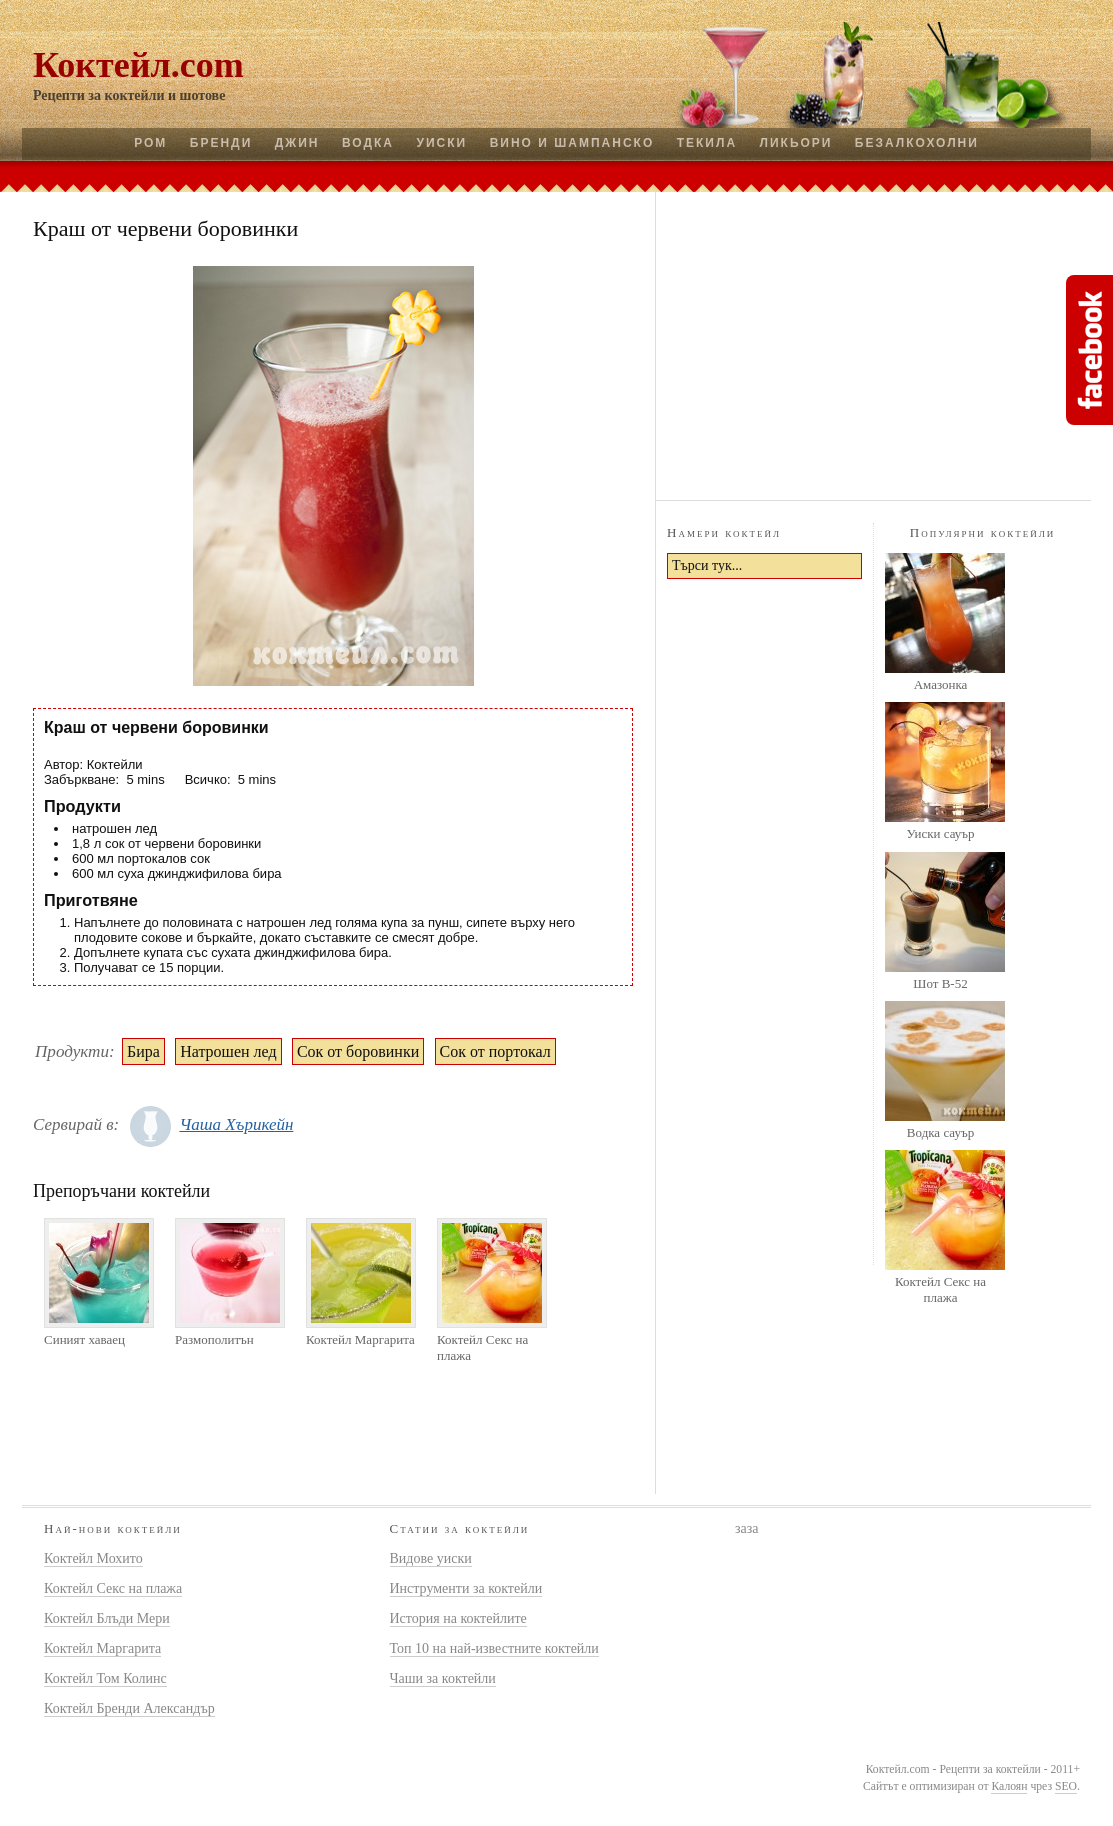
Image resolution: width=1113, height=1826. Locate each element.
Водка (368, 143)
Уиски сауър (940, 833)
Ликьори (796, 143)
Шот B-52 (940, 983)
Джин (297, 143)
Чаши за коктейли (443, 1678)
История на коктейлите (458, 1618)
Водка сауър (940, 1132)
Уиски (441, 143)
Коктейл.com (138, 65)
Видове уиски (431, 1558)
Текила (707, 143)
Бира (143, 1051)
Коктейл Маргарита (360, 1339)
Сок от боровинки (358, 1051)
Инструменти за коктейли (466, 1588)
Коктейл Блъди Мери (107, 1618)
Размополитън (214, 1339)
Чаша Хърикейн (236, 1124)
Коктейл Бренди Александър (129, 1708)
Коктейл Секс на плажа (482, 1347)
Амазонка (941, 684)
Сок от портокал (495, 1051)
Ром (150, 143)
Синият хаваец (84, 1339)
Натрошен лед (228, 1051)
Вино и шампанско (572, 143)
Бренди (221, 143)
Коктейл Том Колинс (105, 1678)
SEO (1066, 1786)
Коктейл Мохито (93, 1558)
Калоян (1009, 1786)
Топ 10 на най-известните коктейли (494, 1648)
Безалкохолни (917, 143)
